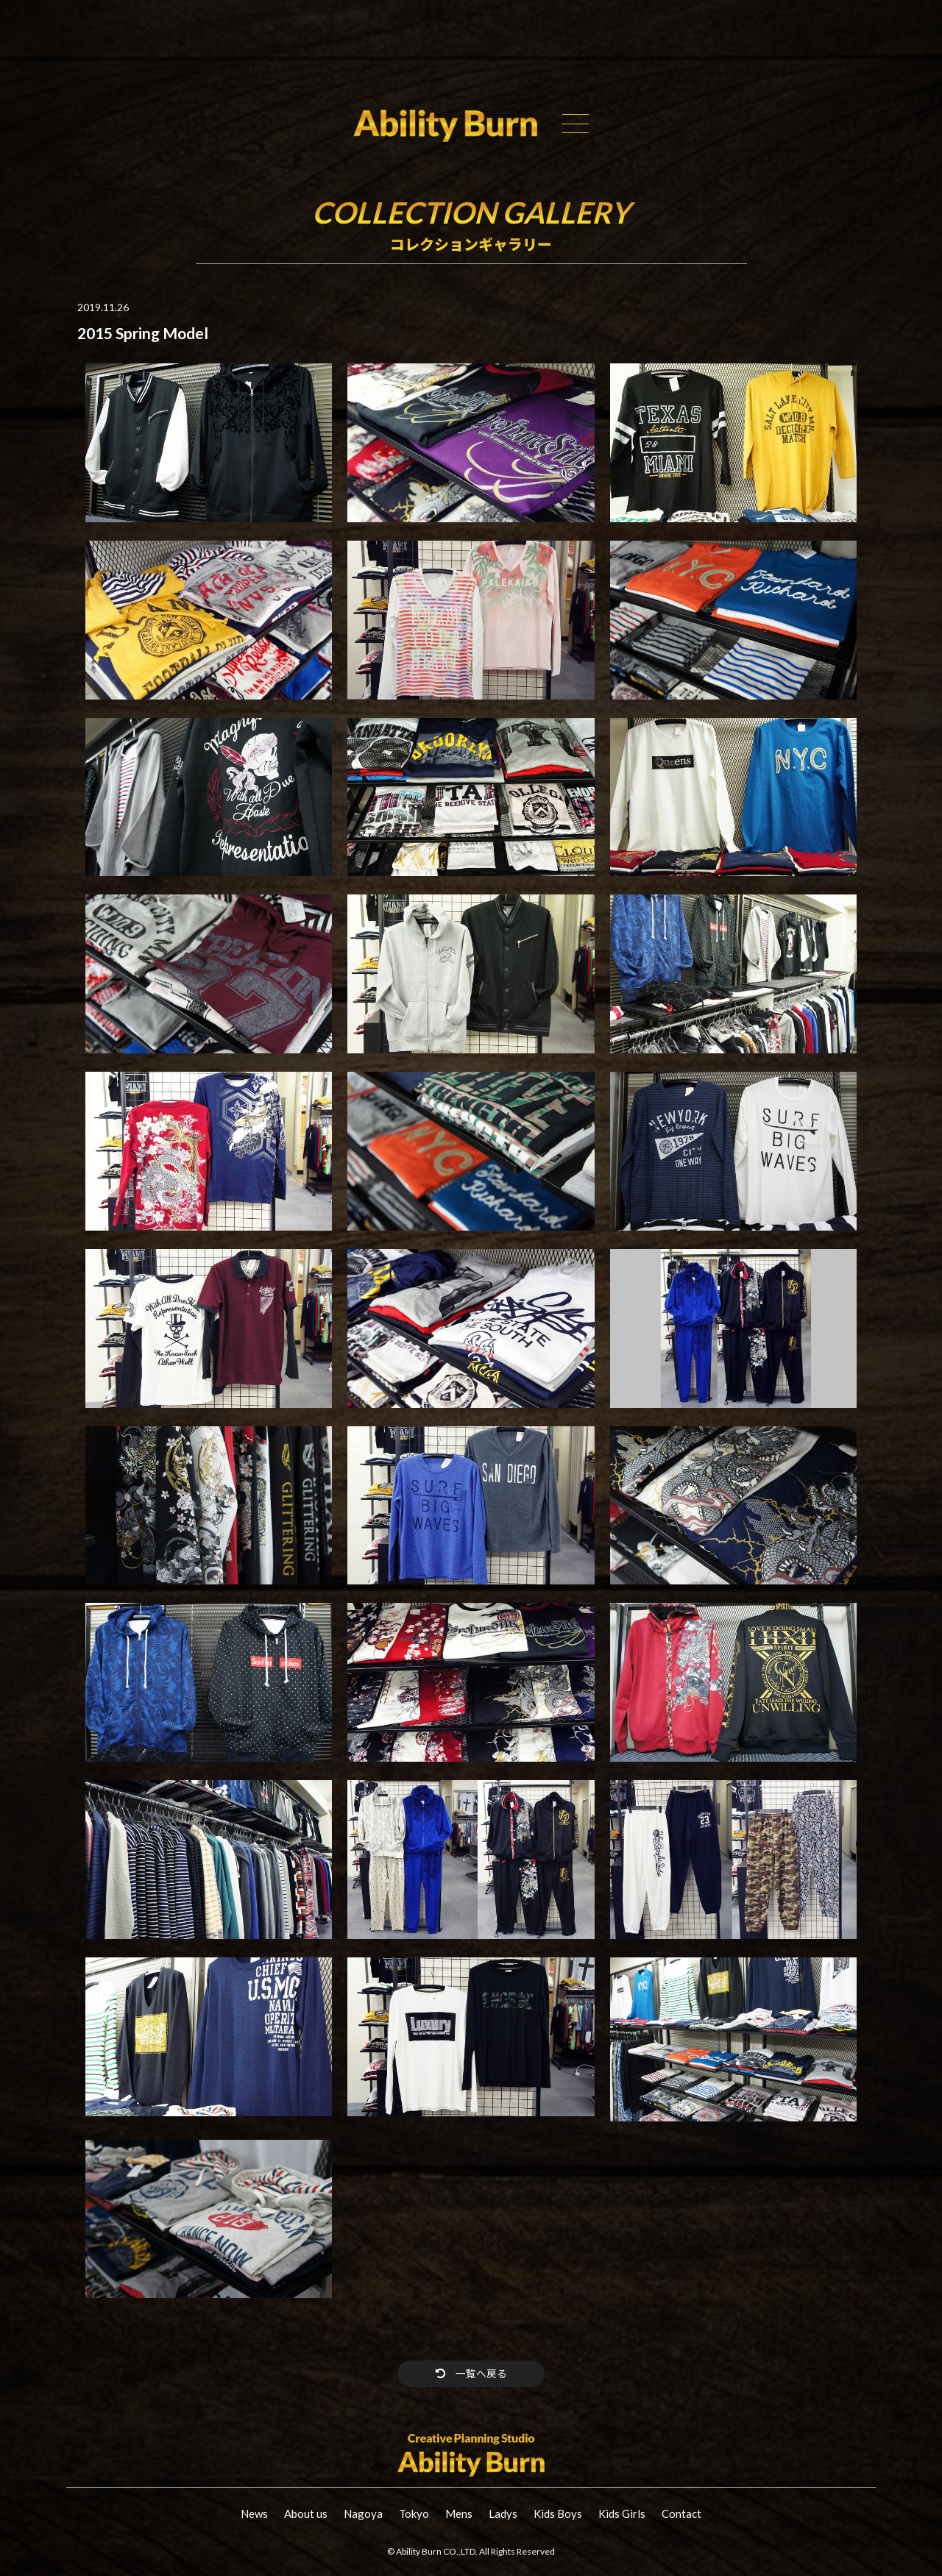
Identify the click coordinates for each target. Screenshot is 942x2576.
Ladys (503, 2514)
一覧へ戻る (471, 2373)
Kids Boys (558, 2514)
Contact (681, 2514)
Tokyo (414, 2514)
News (254, 2514)
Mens (458, 2514)
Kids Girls (621, 2514)
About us (305, 2514)
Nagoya (363, 2514)
